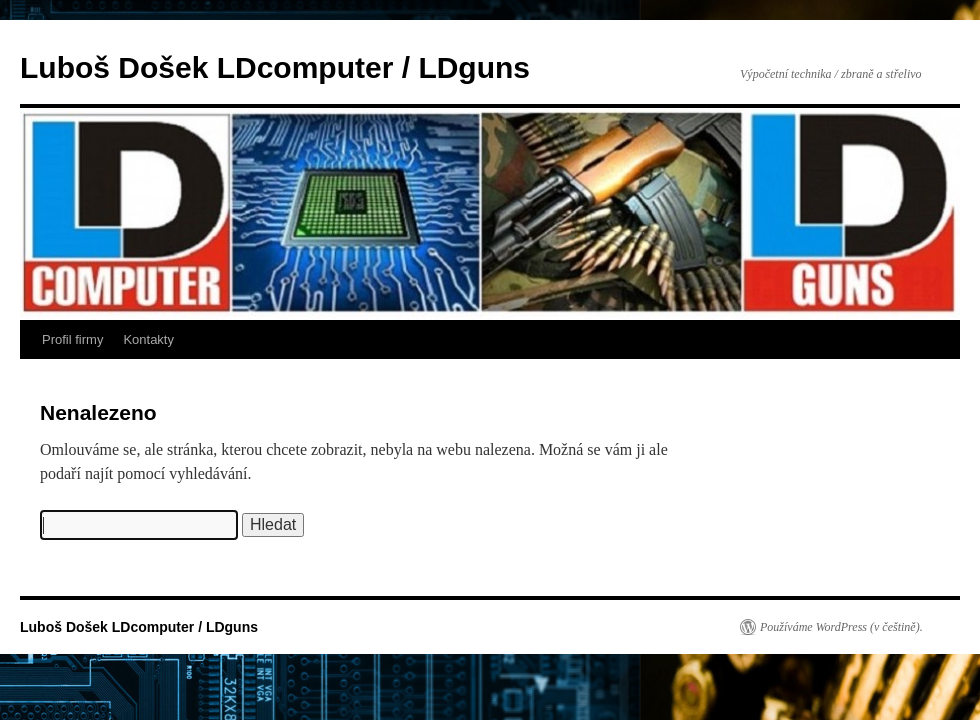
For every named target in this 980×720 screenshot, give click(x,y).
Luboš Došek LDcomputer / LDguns (275, 67)
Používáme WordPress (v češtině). (841, 627)
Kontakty (148, 339)
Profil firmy (72, 339)
